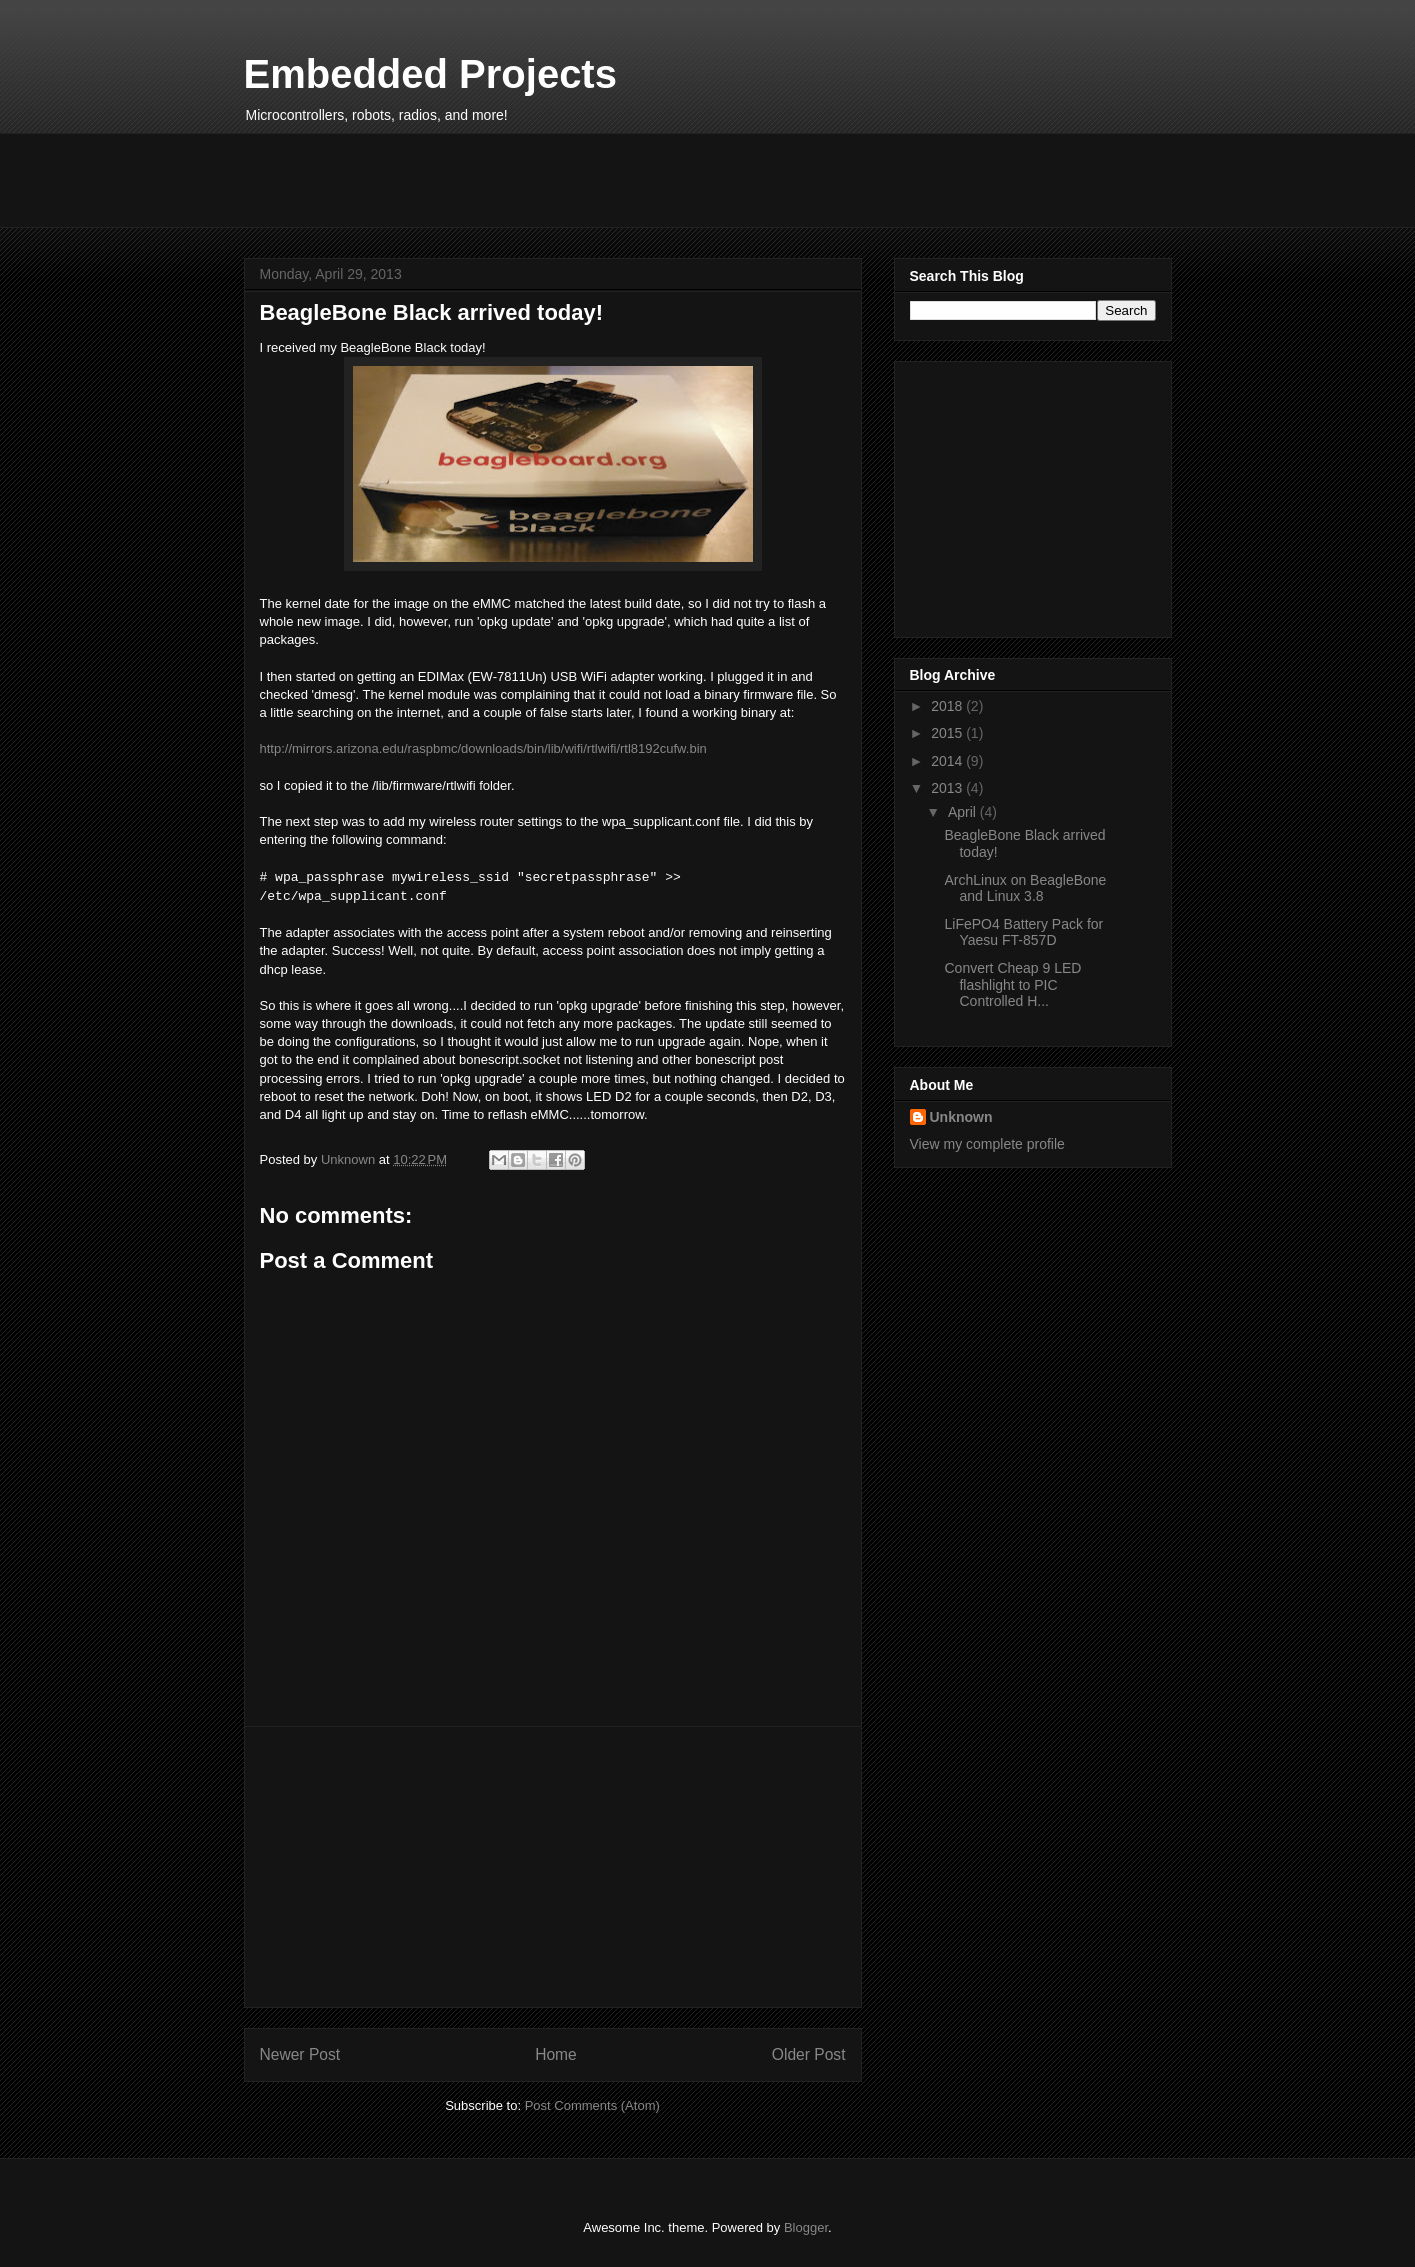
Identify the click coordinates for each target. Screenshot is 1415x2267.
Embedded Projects (430, 74)
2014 (948, 761)
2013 (948, 788)
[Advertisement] (608, 178)
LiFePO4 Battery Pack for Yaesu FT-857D (1023, 932)
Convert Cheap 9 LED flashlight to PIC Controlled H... (1012, 985)
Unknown (961, 1117)
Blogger (806, 2227)
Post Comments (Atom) (592, 2105)
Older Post (809, 2054)
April (964, 812)
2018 (948, 706)
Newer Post (300, 2054)
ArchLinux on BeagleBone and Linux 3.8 (1025, 888)
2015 (948, 733)
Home (556, 2054)
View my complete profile (987, 1144)
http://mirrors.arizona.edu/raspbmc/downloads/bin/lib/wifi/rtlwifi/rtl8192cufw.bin (483, 748)
